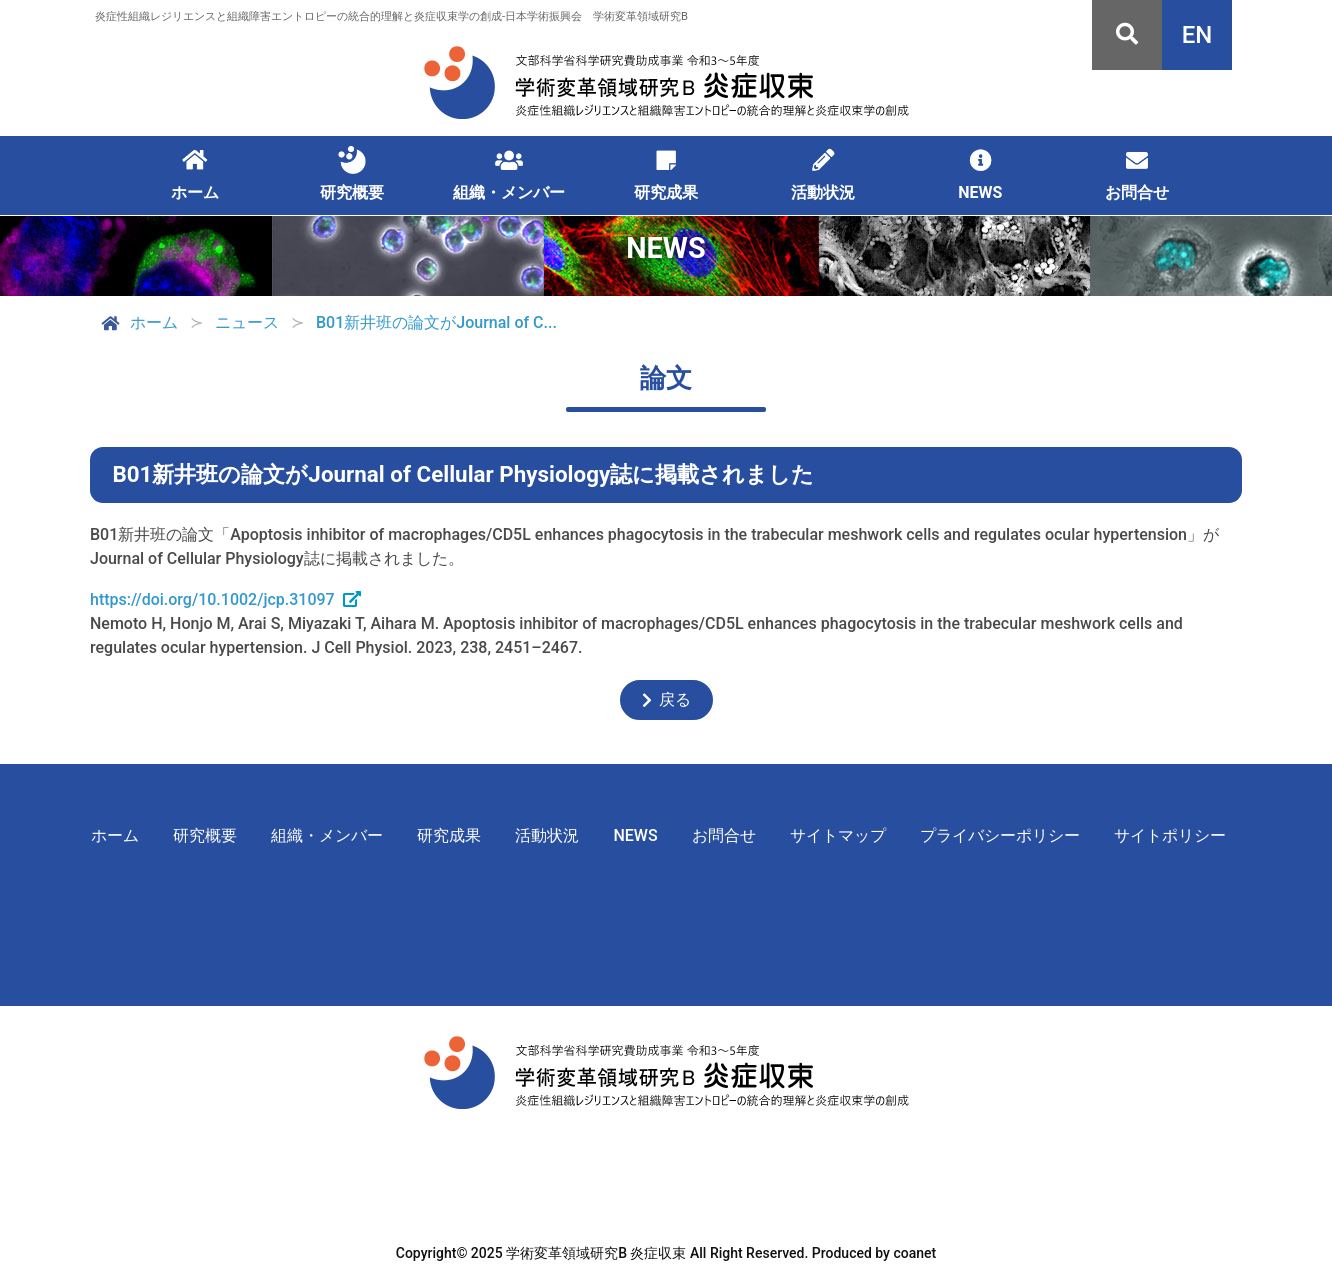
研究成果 (449, 835)
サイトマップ (838, 835)
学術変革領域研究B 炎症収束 (596, 1253)
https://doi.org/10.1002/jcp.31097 (212, 599)
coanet (914, 1253)
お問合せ (724, 835)
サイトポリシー (1170, 835)
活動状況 (547, 835)
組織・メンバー (327, 835)
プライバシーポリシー (1000, 835)
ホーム (138, 323)
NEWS (635, 835)
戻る (666, 699)
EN (1197, 35)
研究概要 (205, 835)
